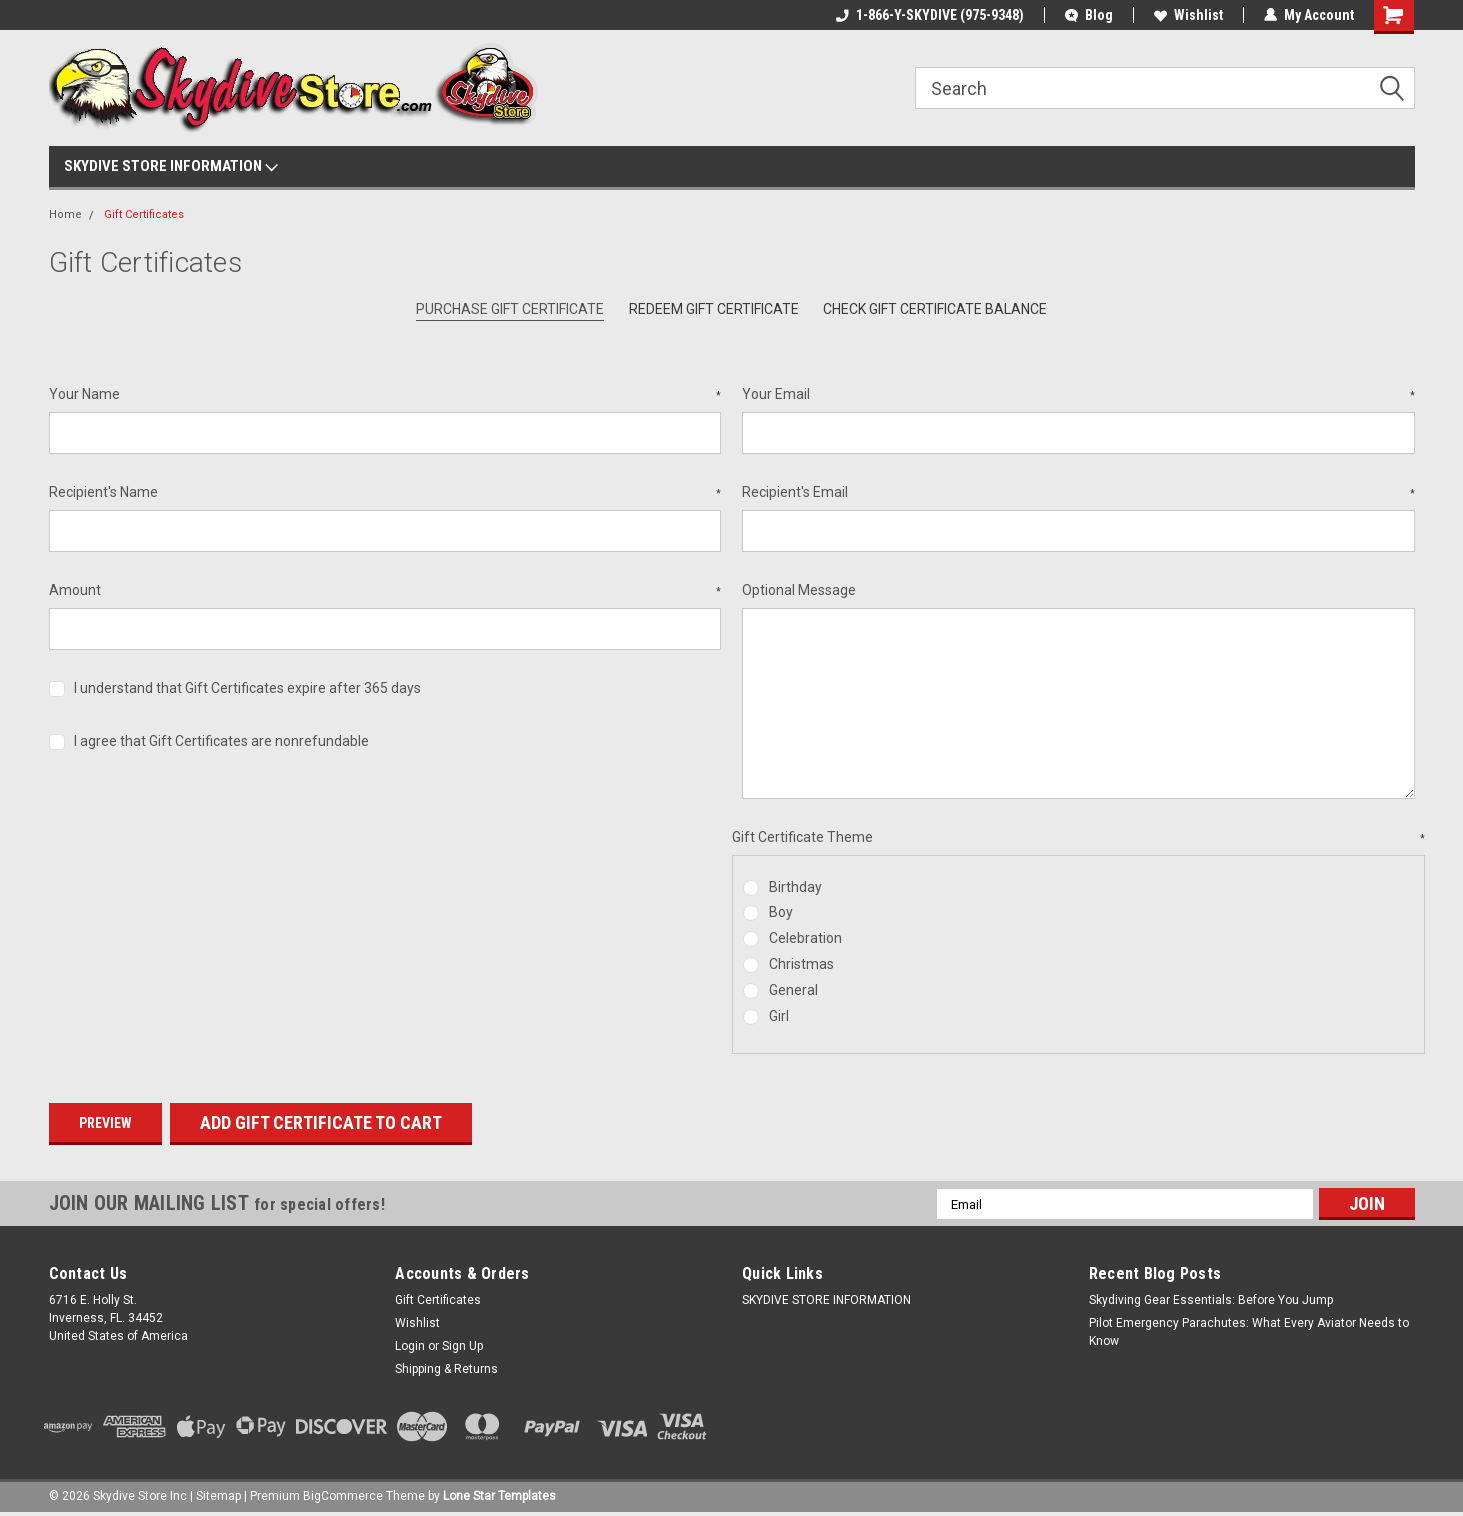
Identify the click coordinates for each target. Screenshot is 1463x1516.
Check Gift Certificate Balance (935, 309)
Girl (779, 1016)
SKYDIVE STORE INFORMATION (171, 167)
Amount (385, 591)
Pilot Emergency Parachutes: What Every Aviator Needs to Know (1249, 1332)
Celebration (805, 938)
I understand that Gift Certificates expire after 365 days (247, 688)
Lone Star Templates (499, 1496)
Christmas (801, 964)
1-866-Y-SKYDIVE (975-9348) (930, 15)
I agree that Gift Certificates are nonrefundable (221, 741)
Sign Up (462, 1346)
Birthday (795, 887)
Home (65, 214)
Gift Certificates (144, 214)
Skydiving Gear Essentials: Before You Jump (1211, 1300)
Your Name (385, 395)
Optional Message (799, 590)
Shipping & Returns (446, 1369)
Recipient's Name (385, 493)
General (793, 990)
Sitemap (218, 1496)
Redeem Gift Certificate (714, 309)
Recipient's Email (1078, 493)
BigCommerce (343, 1496)
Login (410, 1346)
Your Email (1078, 395)
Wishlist (1188, 15)
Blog (1089, 15)
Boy (781, 912)
